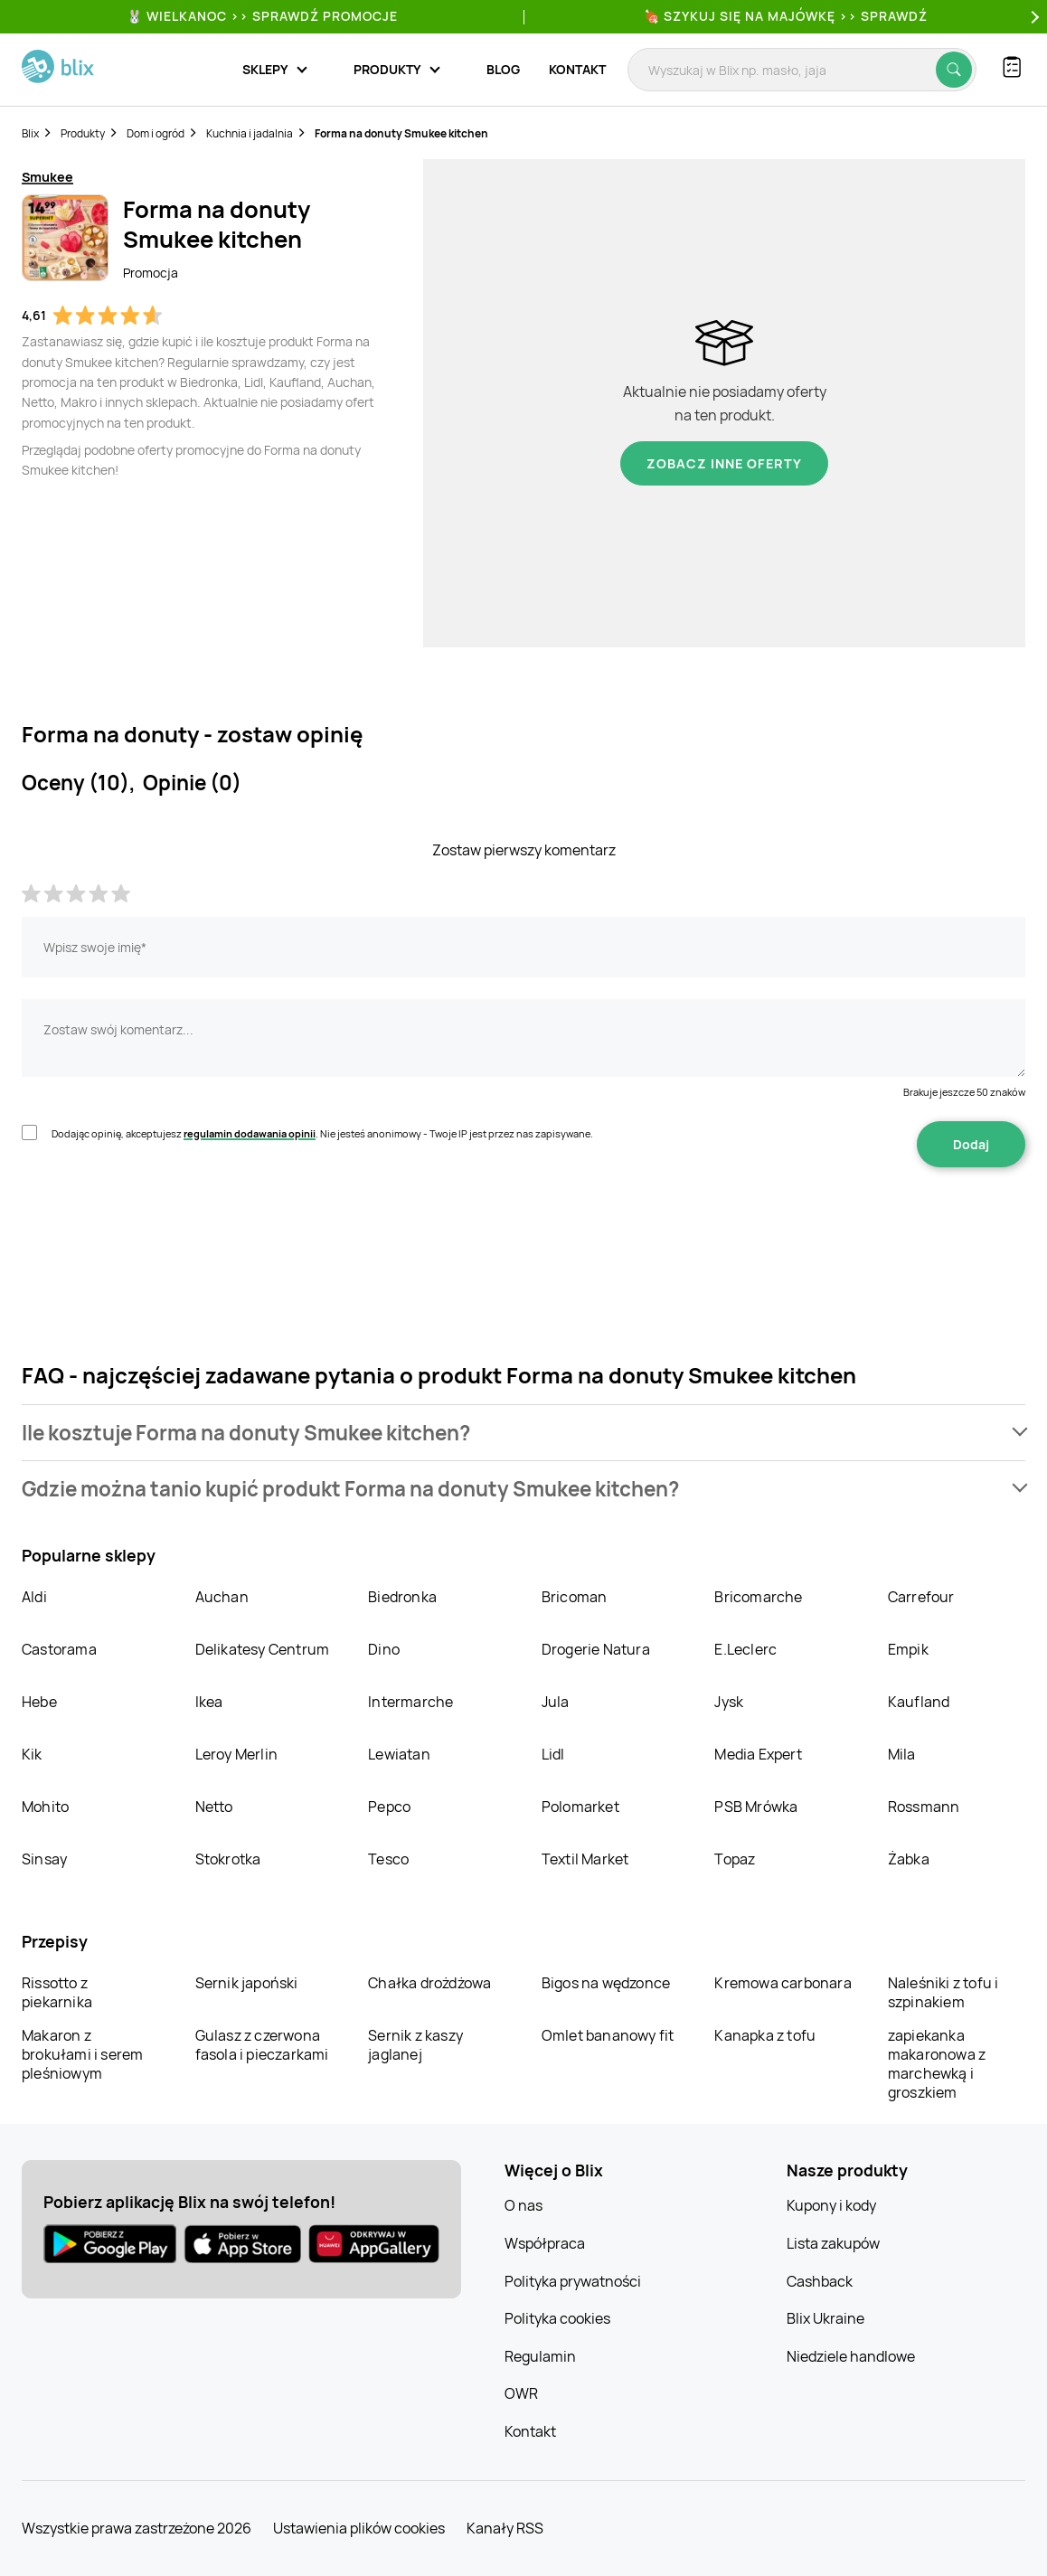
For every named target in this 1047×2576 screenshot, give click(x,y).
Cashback (820, 2281)
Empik (908, 1649)
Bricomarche (758, 1597)
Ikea (209, 1702)
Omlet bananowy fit (608, 2035)
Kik (32, 1754)
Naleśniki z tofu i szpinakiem (943, 1992)
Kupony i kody (831, 2205)
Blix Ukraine (825, 2318)
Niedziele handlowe (851, 2356)
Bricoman (575, 1597)
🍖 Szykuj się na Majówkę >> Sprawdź (786, 15)
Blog (503, 69)
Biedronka (402, 1597)
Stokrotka (228, 1859)
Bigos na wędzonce (606, 1983)
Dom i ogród (155, 133)
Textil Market (585, 1859)
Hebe (39, 1702)
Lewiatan (399, 1754)
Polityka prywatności (573, 2281)
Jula (556, 1702)
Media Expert (757, 1754)
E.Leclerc (745, 1649)
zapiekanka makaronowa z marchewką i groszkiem (937, 2063)
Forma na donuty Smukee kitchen (401, 133)
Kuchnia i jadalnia (249, 133)
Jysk (728, 1702)
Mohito (45, 1806)
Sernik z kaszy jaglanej (415, 2044)
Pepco (389, 1806)
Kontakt (577, 69)
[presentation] (159, 1224)
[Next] (1032, 16)
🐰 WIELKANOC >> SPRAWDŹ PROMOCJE (262, 15)
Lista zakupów (833, 2243)
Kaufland (919, 1702)
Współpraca (545, 2243)
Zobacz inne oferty (724, 463)
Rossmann (924, 1806)
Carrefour (921, 1597)
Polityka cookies (557, 2318)
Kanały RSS (505, 2528)
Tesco (388, 1859)
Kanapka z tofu (765, 2035)
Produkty (83, 133)
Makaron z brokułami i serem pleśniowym (82, 2054)
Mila (902, 1754)
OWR (521, 2393)
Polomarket (580, 1806)
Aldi (34, 1597)
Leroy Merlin (236, 1754)
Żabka (908, 1859)
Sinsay (44, 1859)
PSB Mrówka (755, 1806)
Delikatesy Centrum (262, 1649)
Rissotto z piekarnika (57, 1992)
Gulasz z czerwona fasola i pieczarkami (262, 2044)
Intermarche (410, 1702)
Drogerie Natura (596, 1649)
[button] (523, 1432)
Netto (214, 1806)
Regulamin (540, 2356)
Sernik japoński (246, 1983)
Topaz (734, 1859)
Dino (384, 1649)
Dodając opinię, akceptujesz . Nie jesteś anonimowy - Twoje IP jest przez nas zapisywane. (322, 1133)
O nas (523, 2205)
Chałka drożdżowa (429, 1983)
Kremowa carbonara (782, 1983)
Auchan (222, 1597)
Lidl (553, 1754)
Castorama (59, 1649)
